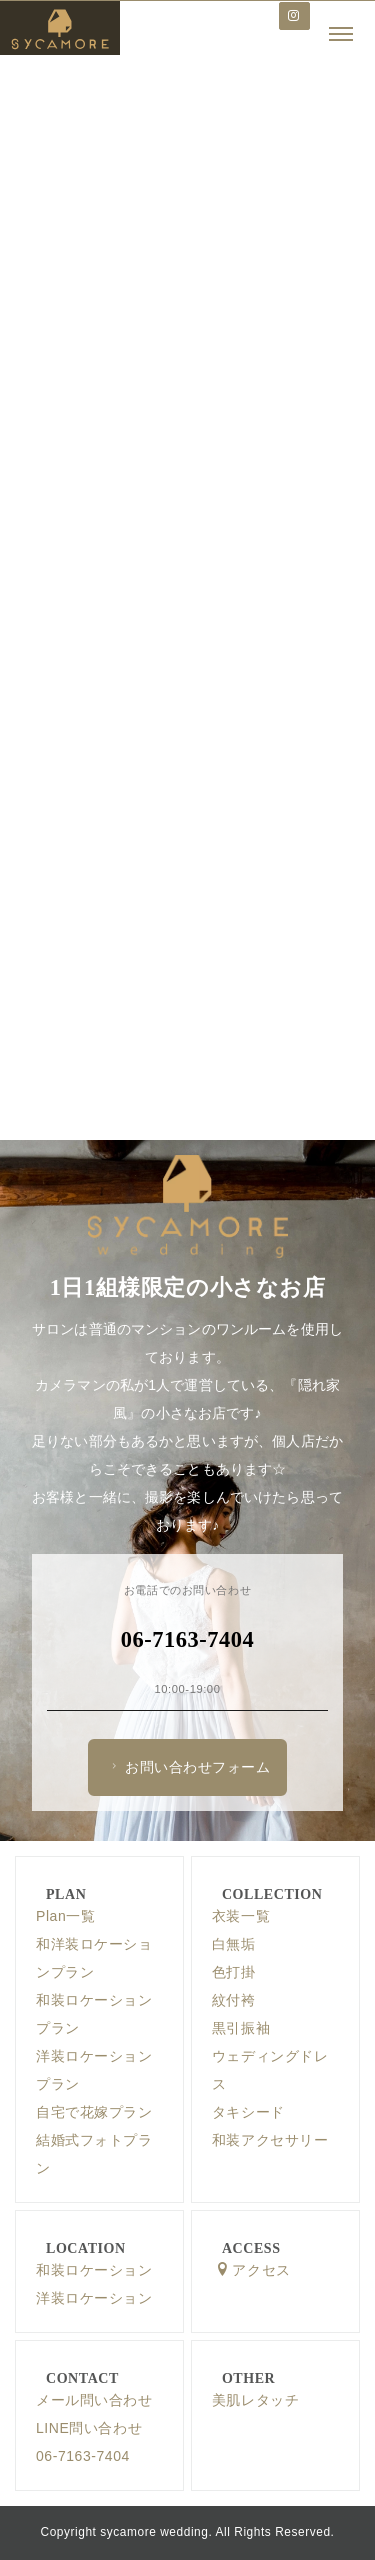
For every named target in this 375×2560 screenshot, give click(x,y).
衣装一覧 (241, 1916)
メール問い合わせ (94, 2400)
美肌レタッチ (255, 2400)
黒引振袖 (241, 2028)
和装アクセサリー (270, 2140)
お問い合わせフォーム (188, 1767)
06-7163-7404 (83, 2456)
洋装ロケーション (94, 2298)
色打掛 (234, 1972)
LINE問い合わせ (89, 2428)
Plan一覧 (65, 1916)
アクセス (253, 2270)
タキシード (248, 2112)
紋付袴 (234, 2000)
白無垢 (234, 1944)
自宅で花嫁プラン (94, 2112)
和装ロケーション (94, 2270)
